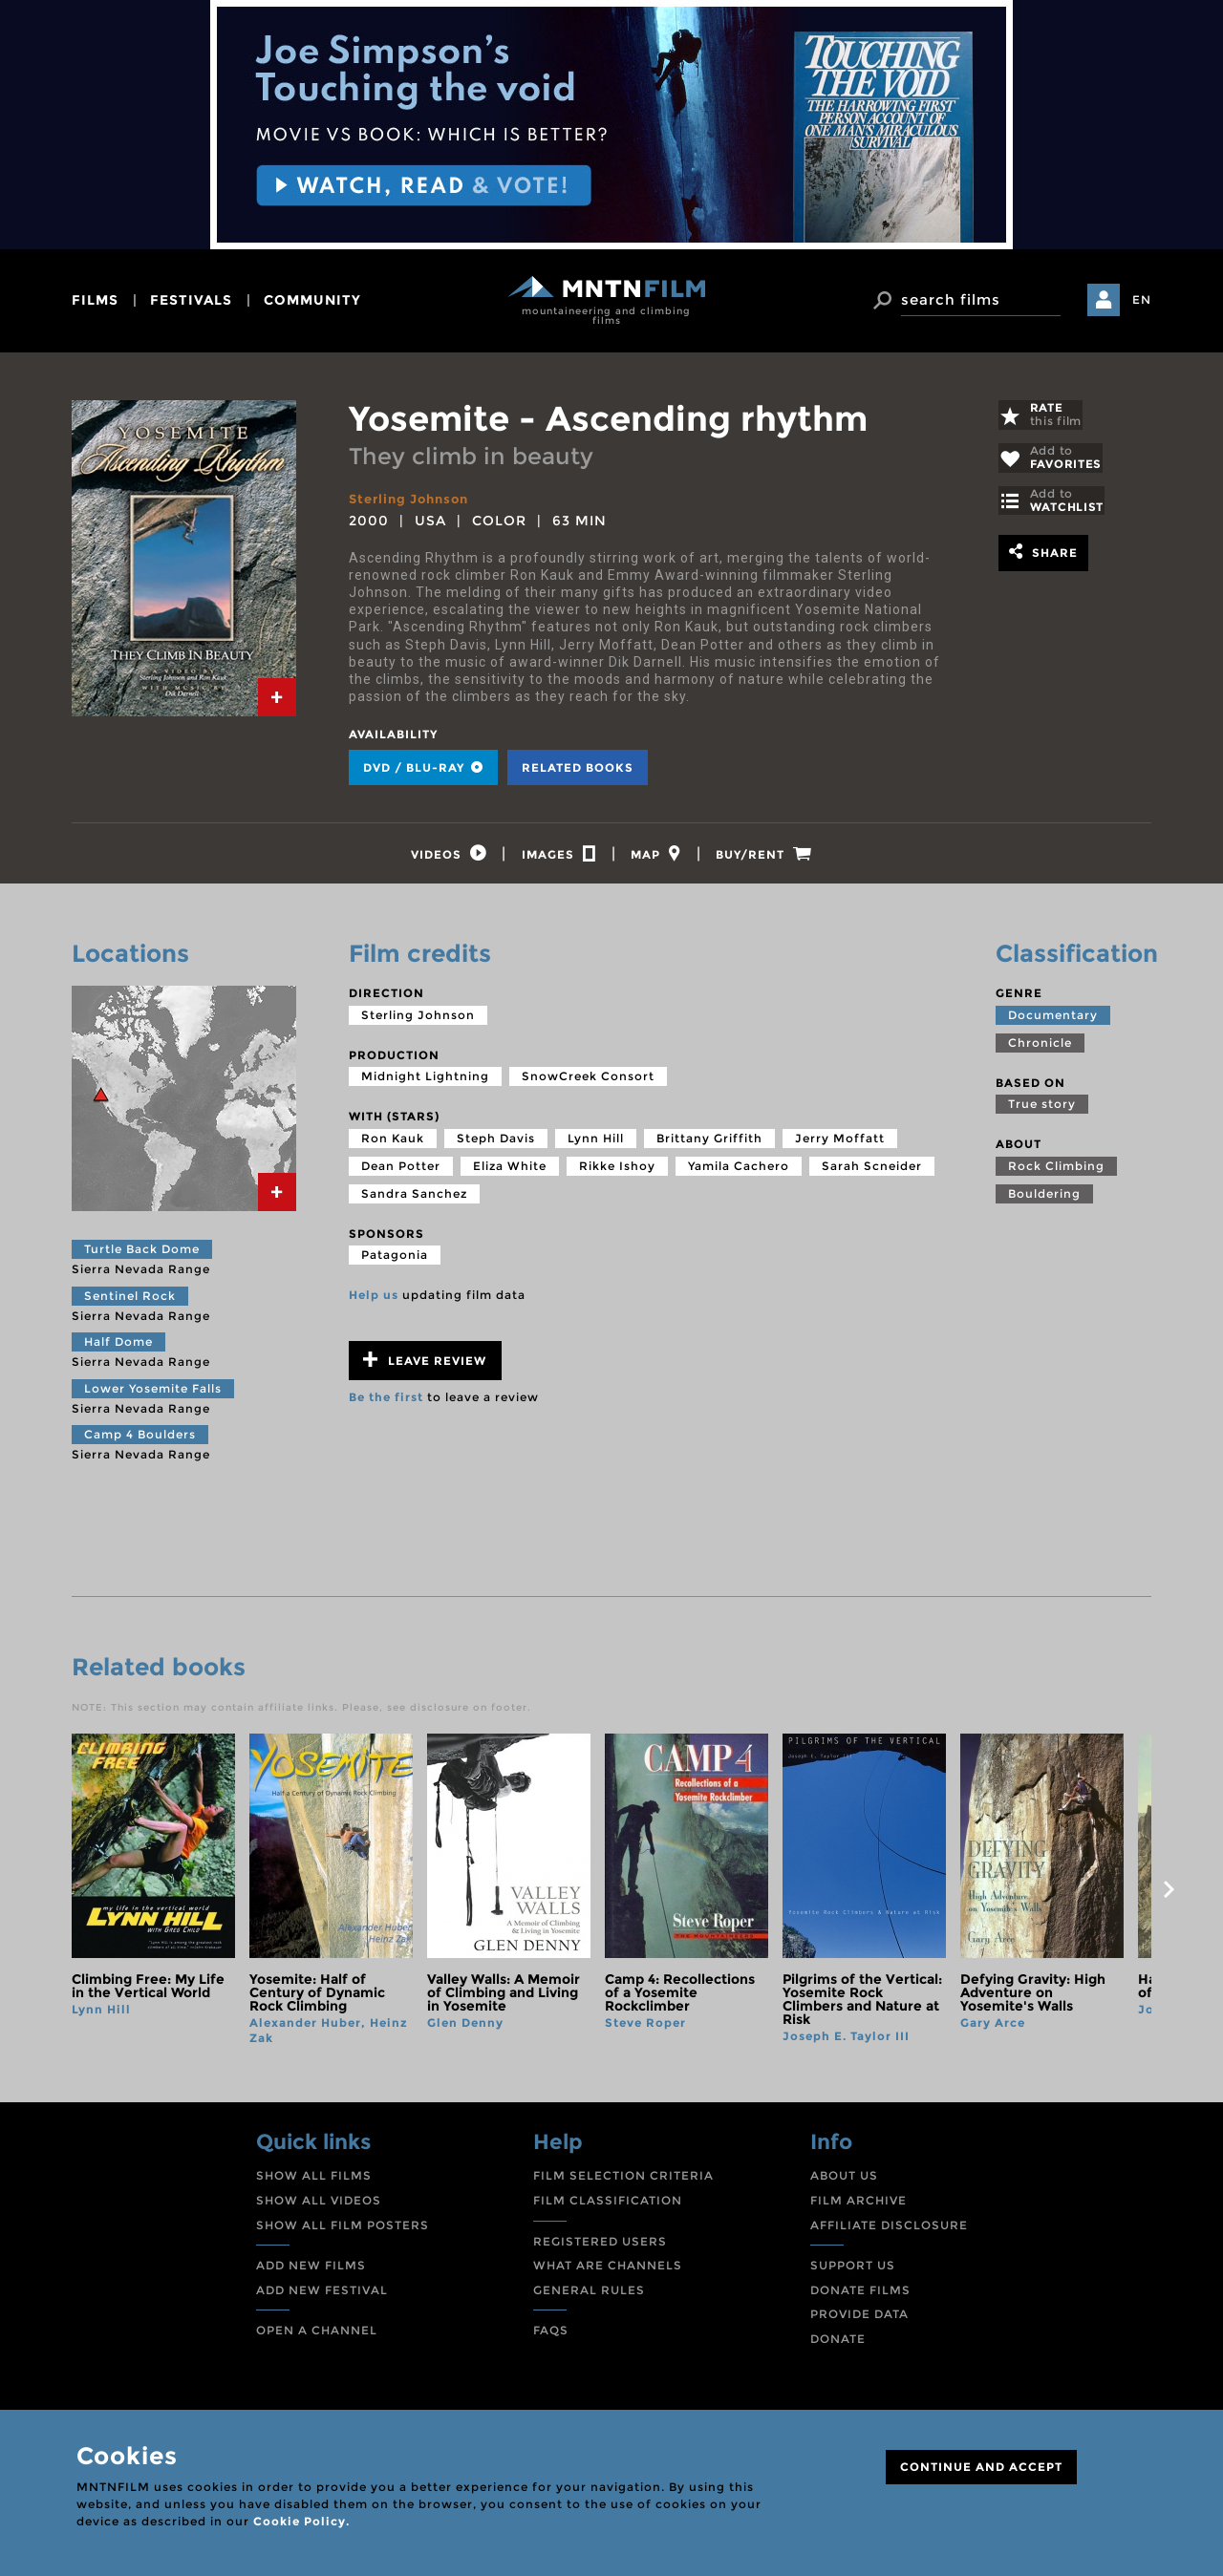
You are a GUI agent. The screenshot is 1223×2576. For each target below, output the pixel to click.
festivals (191, 300)
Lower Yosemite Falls (153, 1393)
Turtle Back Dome (142, 1254)
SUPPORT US (852, 2271)
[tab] (277, 697)
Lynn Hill (596, 1143)
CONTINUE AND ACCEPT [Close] (981, 2466)
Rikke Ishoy (617, 1170)
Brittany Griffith (709, 1143)
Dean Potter (400, 1170)
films (95, 300)
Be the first (386, 1402)
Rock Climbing (1056, 1170)
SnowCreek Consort (588, 1082)
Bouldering (1044, 1198)
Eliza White (510, 1170)
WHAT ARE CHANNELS (607, 2271)
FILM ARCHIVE (858, 2206)
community (312, 300)
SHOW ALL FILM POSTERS (342, 2230)
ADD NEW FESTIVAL (322, 2296)
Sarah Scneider (872, 1170)
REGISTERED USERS (600, 2246)
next (1168, 1895)
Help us (373, 1300)
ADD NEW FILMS (311, 2271)
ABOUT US (844, 2181)
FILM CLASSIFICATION (607, 2206)
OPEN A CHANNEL (316, 2336)
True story (1042, 1109)
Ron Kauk (392, 1143)
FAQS (551, 2336)
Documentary (1053, 1019)
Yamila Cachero (738, 1170)
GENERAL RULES (589, 2296)
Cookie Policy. (301, 2521)
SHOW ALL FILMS (314, 2181)
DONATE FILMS (860, 2296)
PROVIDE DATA (859, 2319)
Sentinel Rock (130, 1300)
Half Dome (118, 1347)
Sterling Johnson (414, 498)
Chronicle (1040, 1047)
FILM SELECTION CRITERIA (623, 2181)
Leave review (424, 1365)
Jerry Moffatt (840, 1143)
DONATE (838, 2344)
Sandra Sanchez (414, 1198)
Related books (577, 767)
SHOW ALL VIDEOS (318, 2206)
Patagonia (394, 1260)
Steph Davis (496, 1143)
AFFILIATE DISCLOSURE (889, 2230)
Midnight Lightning (425, 1082)
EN (1141, 299)
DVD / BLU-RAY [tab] (423, 767)
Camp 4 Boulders (140, 1440)
